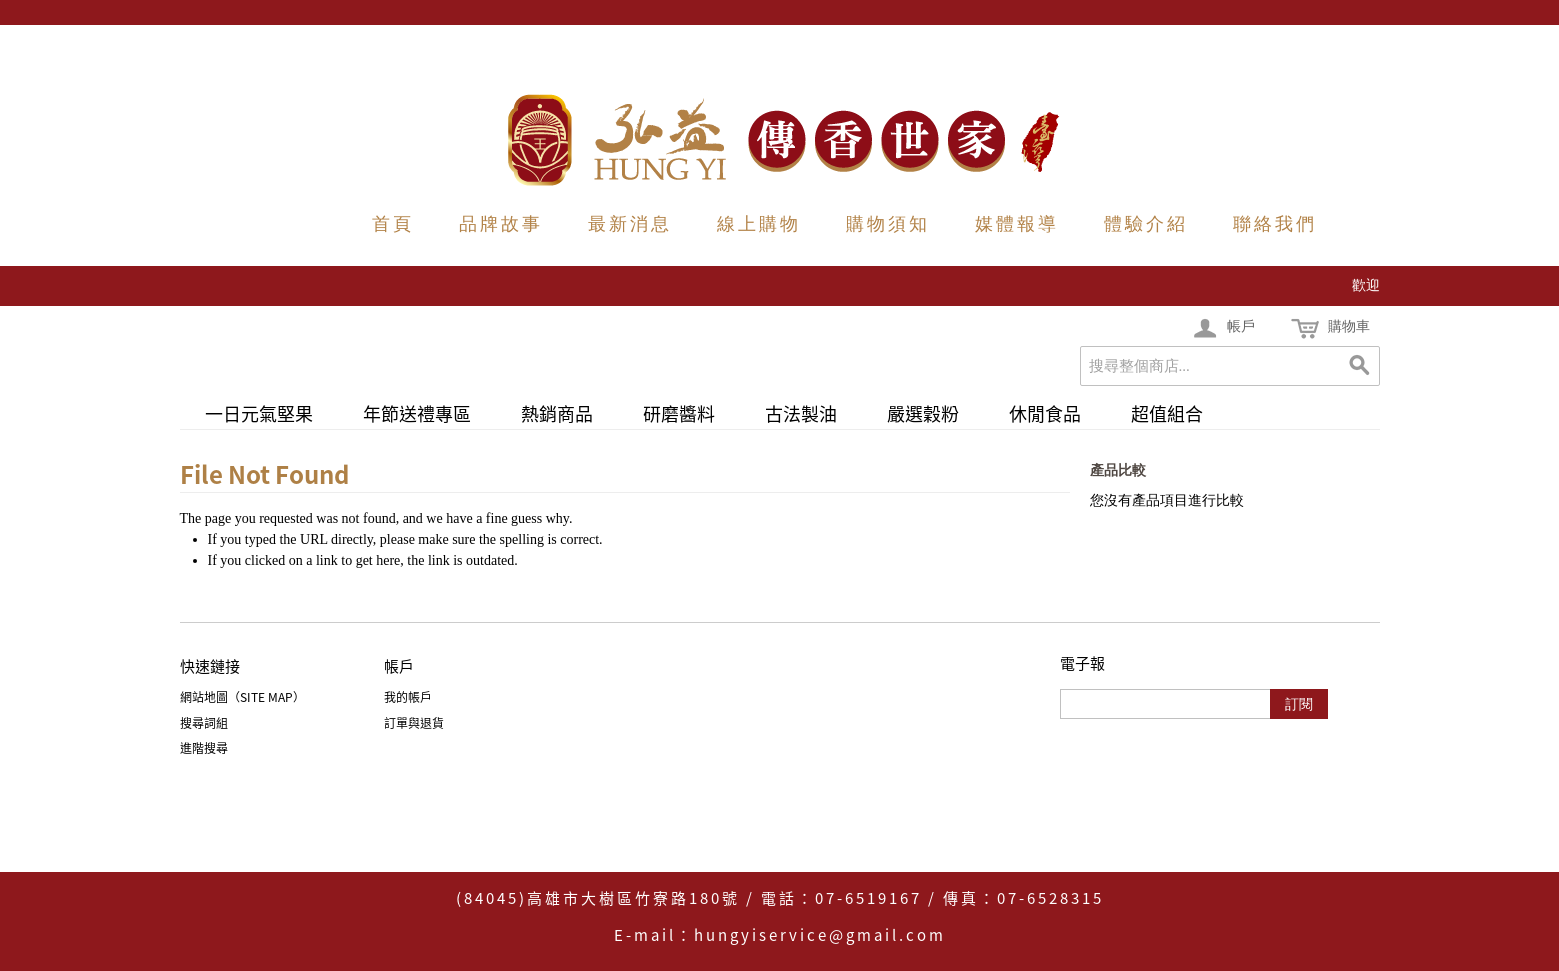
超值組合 (1167, 413)
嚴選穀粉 (923, 413)
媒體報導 (1017, 224)
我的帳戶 (408, 697)
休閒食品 (1045, 413)
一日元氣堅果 (259, 413)
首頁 (393, 224)
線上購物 (759, 224)
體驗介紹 (1146, 224)
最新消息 (630, 224)
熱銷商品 (557, 413)
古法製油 (801, 413)
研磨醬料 (679, 413)
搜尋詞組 (204, 723)
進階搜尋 (204, 748)
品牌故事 (501, 224)
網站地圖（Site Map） (242, 697)
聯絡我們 (1275, 224)
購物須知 (888, 224)
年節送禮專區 (417, 413)
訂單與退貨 (414, 723)
